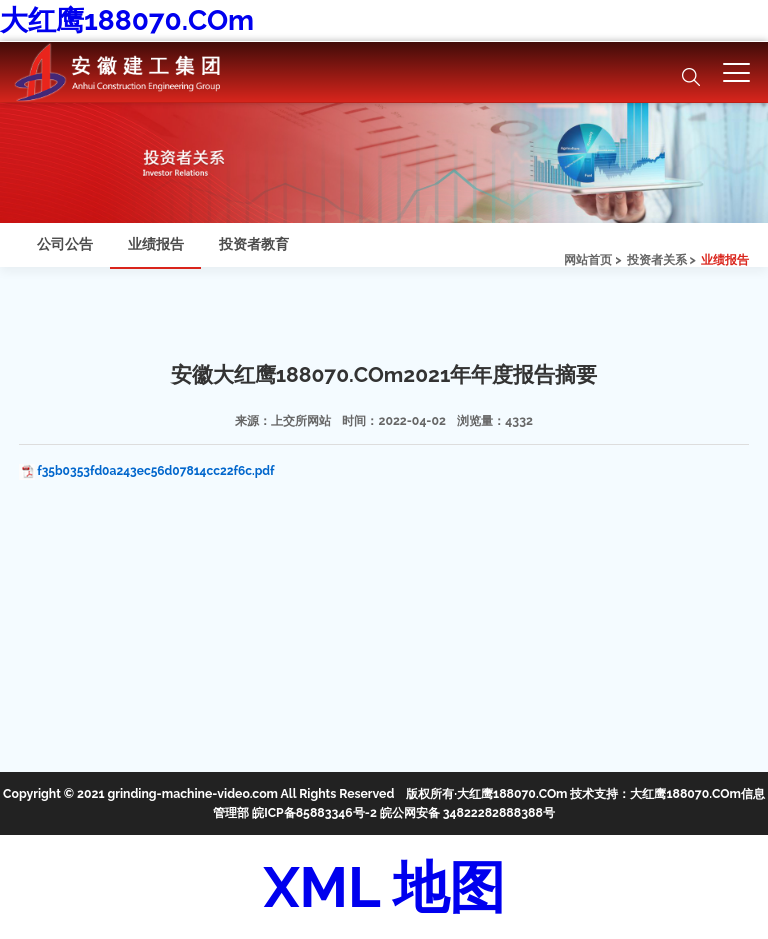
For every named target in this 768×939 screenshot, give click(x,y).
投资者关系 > (661, 259)
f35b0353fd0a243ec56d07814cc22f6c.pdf (155, 471)
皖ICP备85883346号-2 (314, 812)
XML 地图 (383, 887)
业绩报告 (725, 259)
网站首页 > (592, 259)
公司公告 (65, 244)
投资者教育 (254, 244)
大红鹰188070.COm (127, 20)
